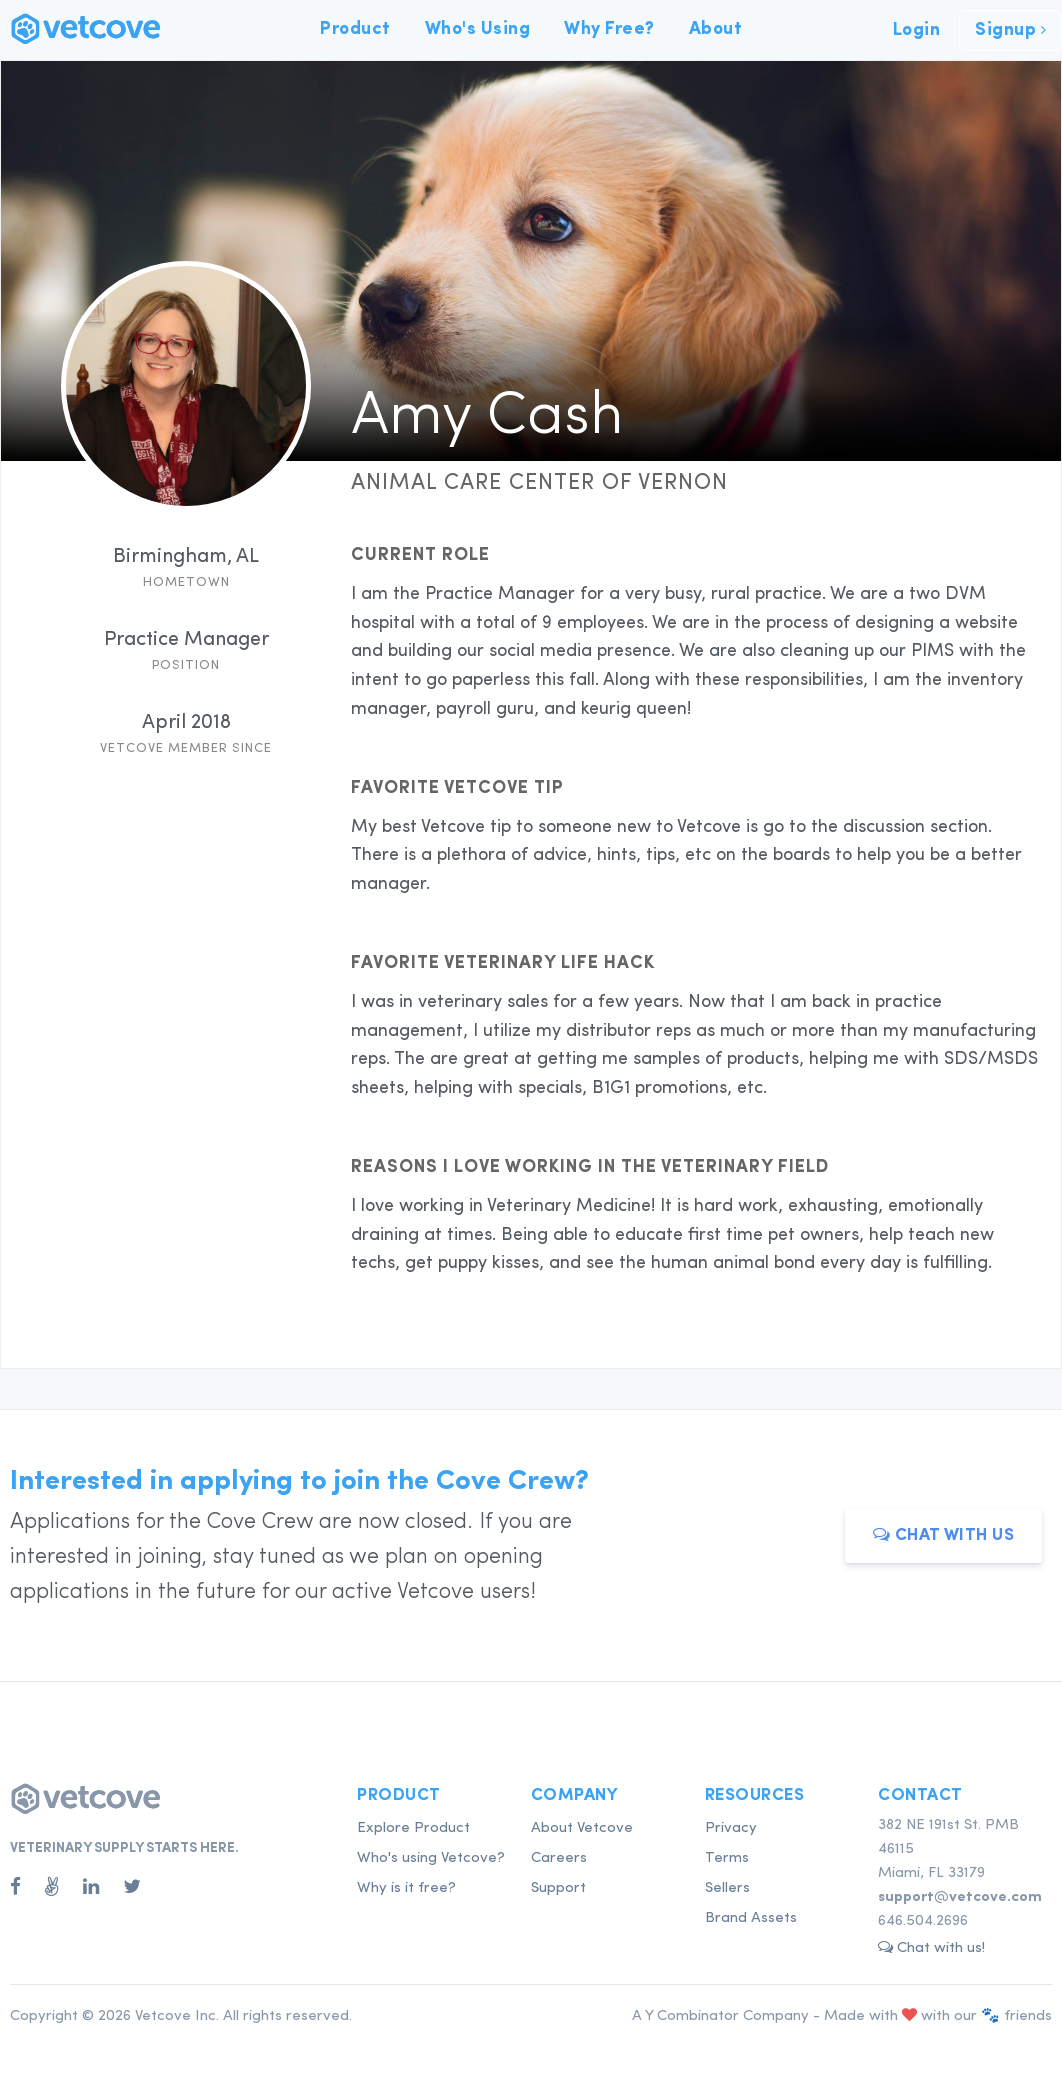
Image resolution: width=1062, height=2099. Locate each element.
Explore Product (413, 1828)
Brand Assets (751, 1918)
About (716, 29)
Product (355, 29)
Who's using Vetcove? (431, 1858)
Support (558, 1888)
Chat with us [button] (943, 1534)
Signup (1010, 30)
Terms (727, 1858)
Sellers (727, 1888)
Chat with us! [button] (931, 1947)
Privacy (731, 1828)
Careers (559, 1858)
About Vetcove (582, 1828)
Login (917, 30)
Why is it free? (406, 1888)
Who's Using (478, 29)
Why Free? (609, 29)
